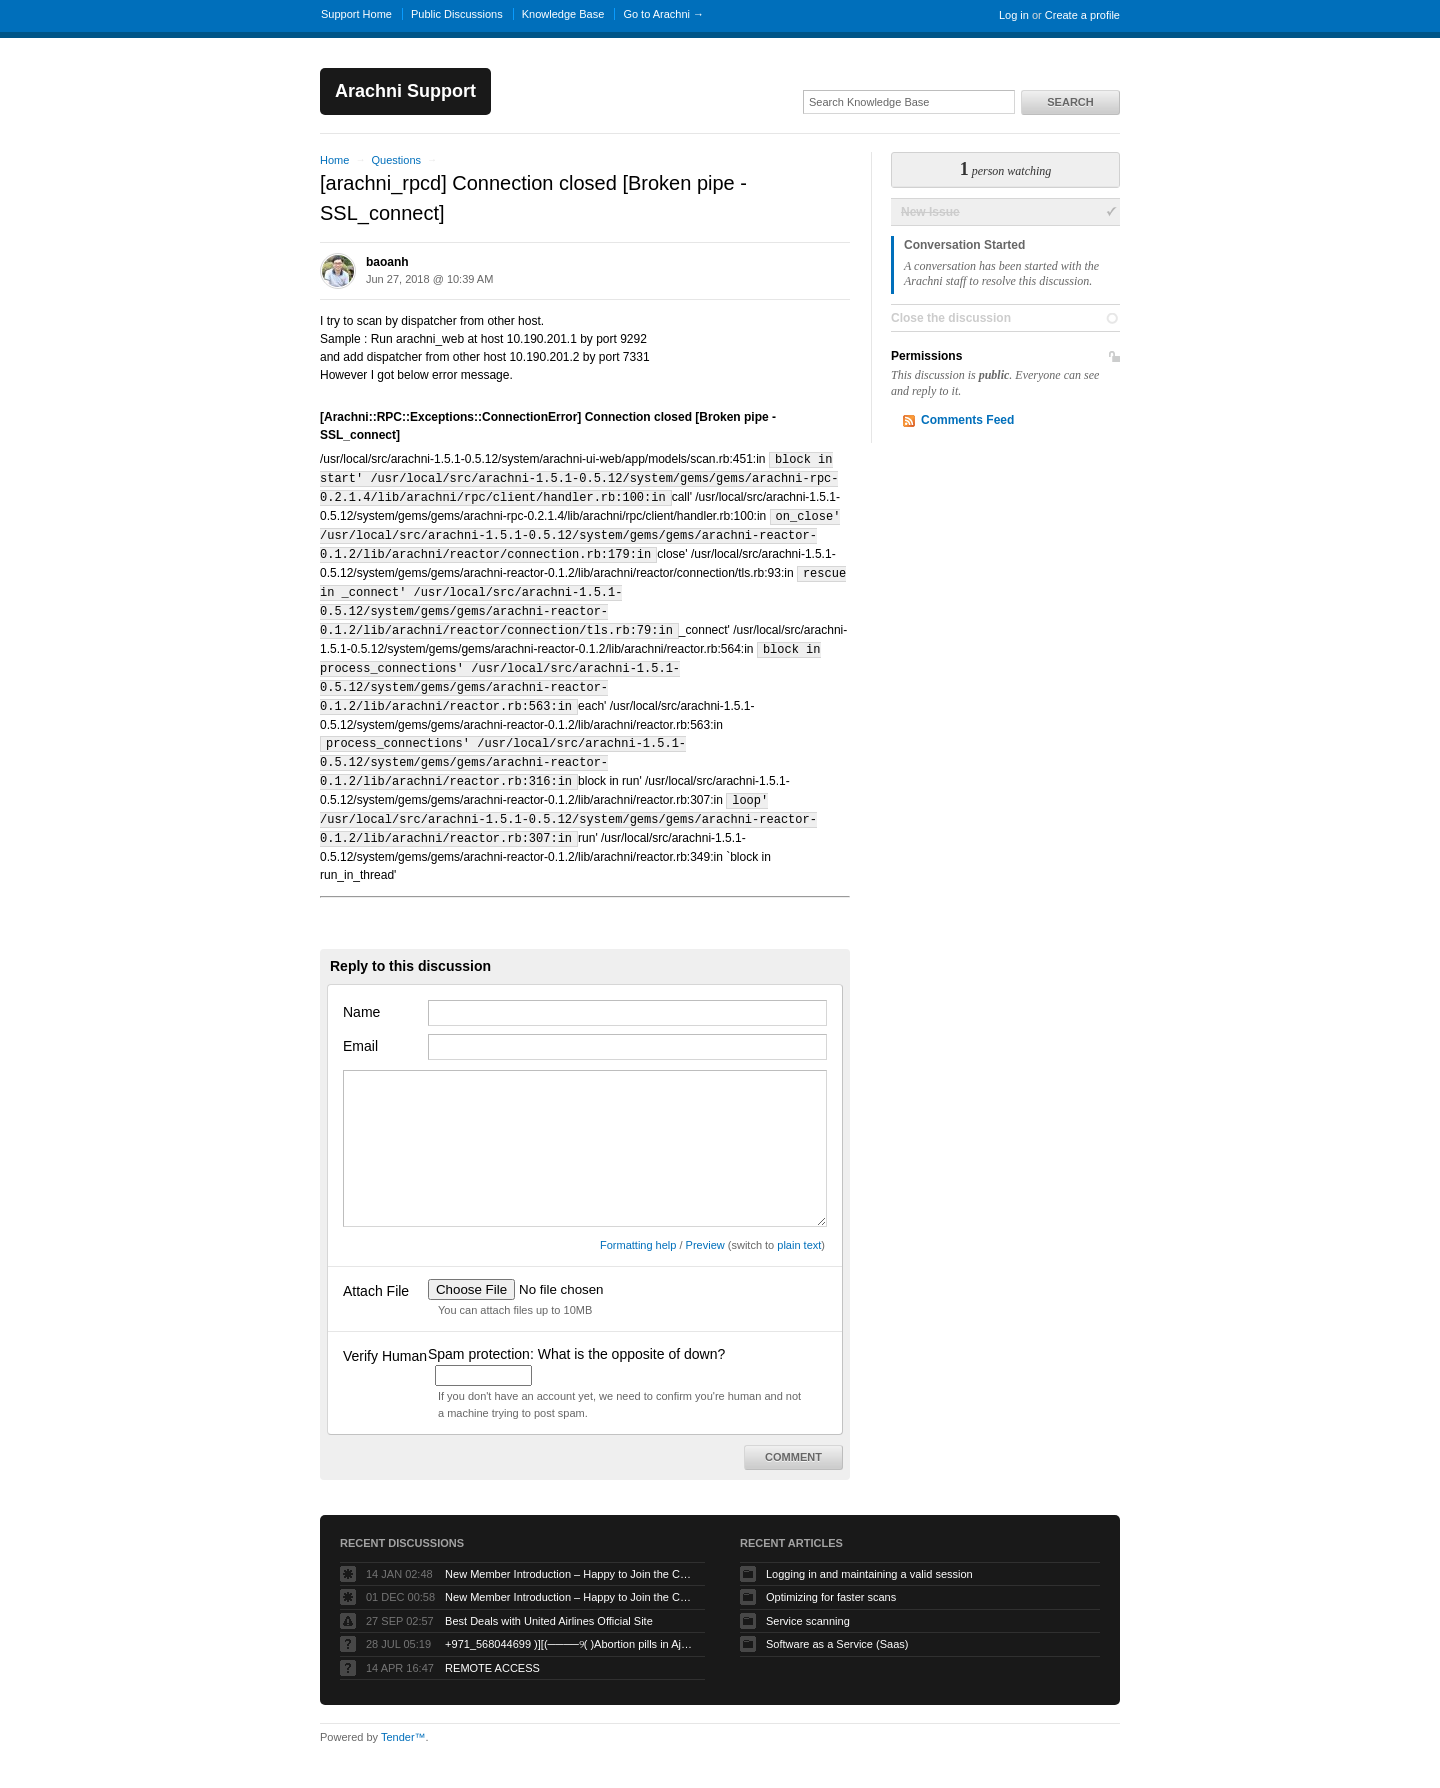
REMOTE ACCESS (492, 1648)
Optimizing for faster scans (831, 1577)
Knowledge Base (563, 14)
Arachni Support (405, 91)
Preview (705, 1225)
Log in (1014, 15)
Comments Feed (967, 420)
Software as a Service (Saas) (837, 1624)
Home (334, 160)
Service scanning (808, 1601)
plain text (799, 1225)
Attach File (376, 1271)
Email (360, 1026)
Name (361, 992)
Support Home (356, 14)
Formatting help (638, 1225)
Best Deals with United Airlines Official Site (549, 1601)
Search (1070, 102)
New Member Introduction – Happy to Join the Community (570, 1554)
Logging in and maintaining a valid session (869, 1554)
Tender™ (403, 1717)
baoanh (387, 262)
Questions (396, 160)
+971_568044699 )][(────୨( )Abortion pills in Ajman (570, 1624)
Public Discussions (457, 14)
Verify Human (385, 1336)
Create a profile (1082, 15)
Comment (793, 1437)
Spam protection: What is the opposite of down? (576, 1334)
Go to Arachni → (663, 14)
